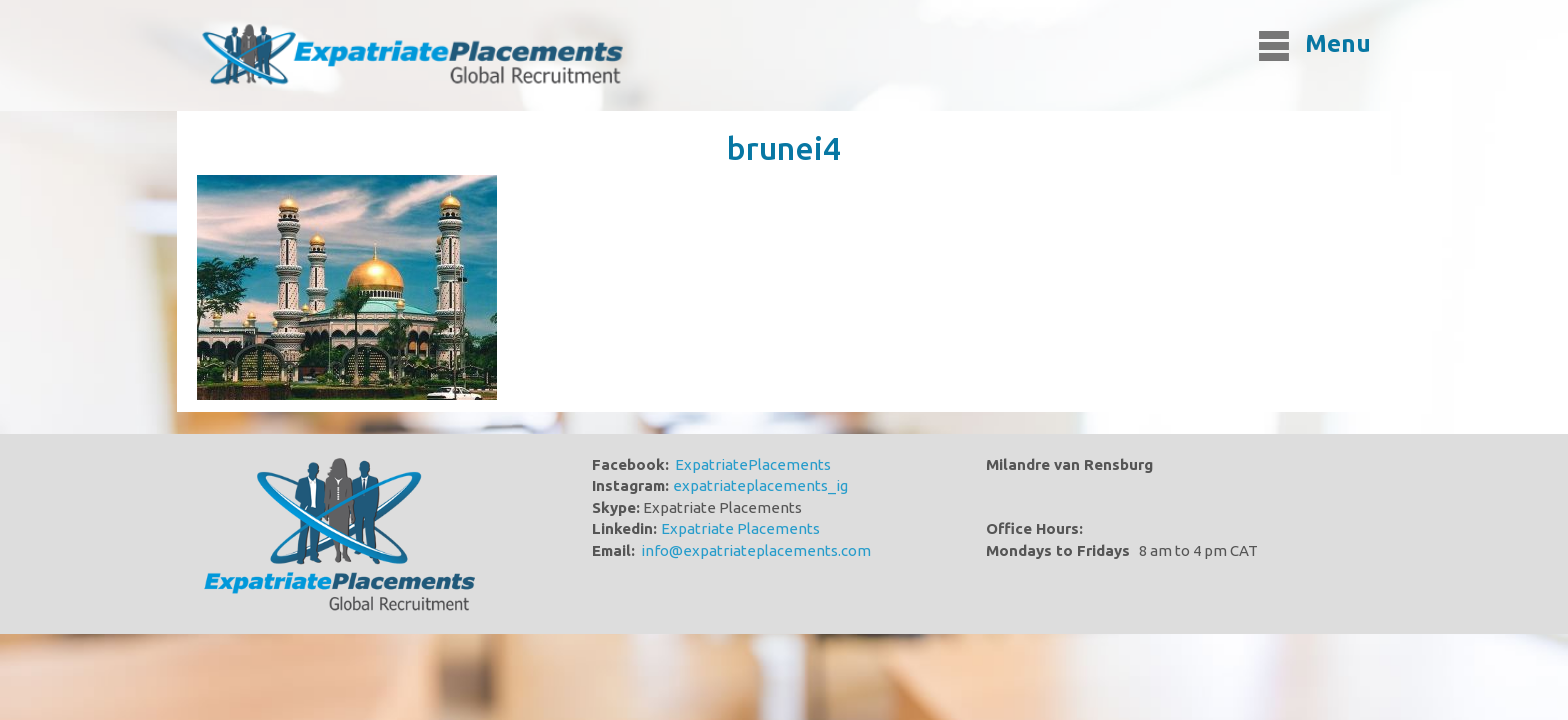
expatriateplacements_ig (760, 485)
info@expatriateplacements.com (756, 550)
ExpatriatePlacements (753, 464)
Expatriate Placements (740, 528)
